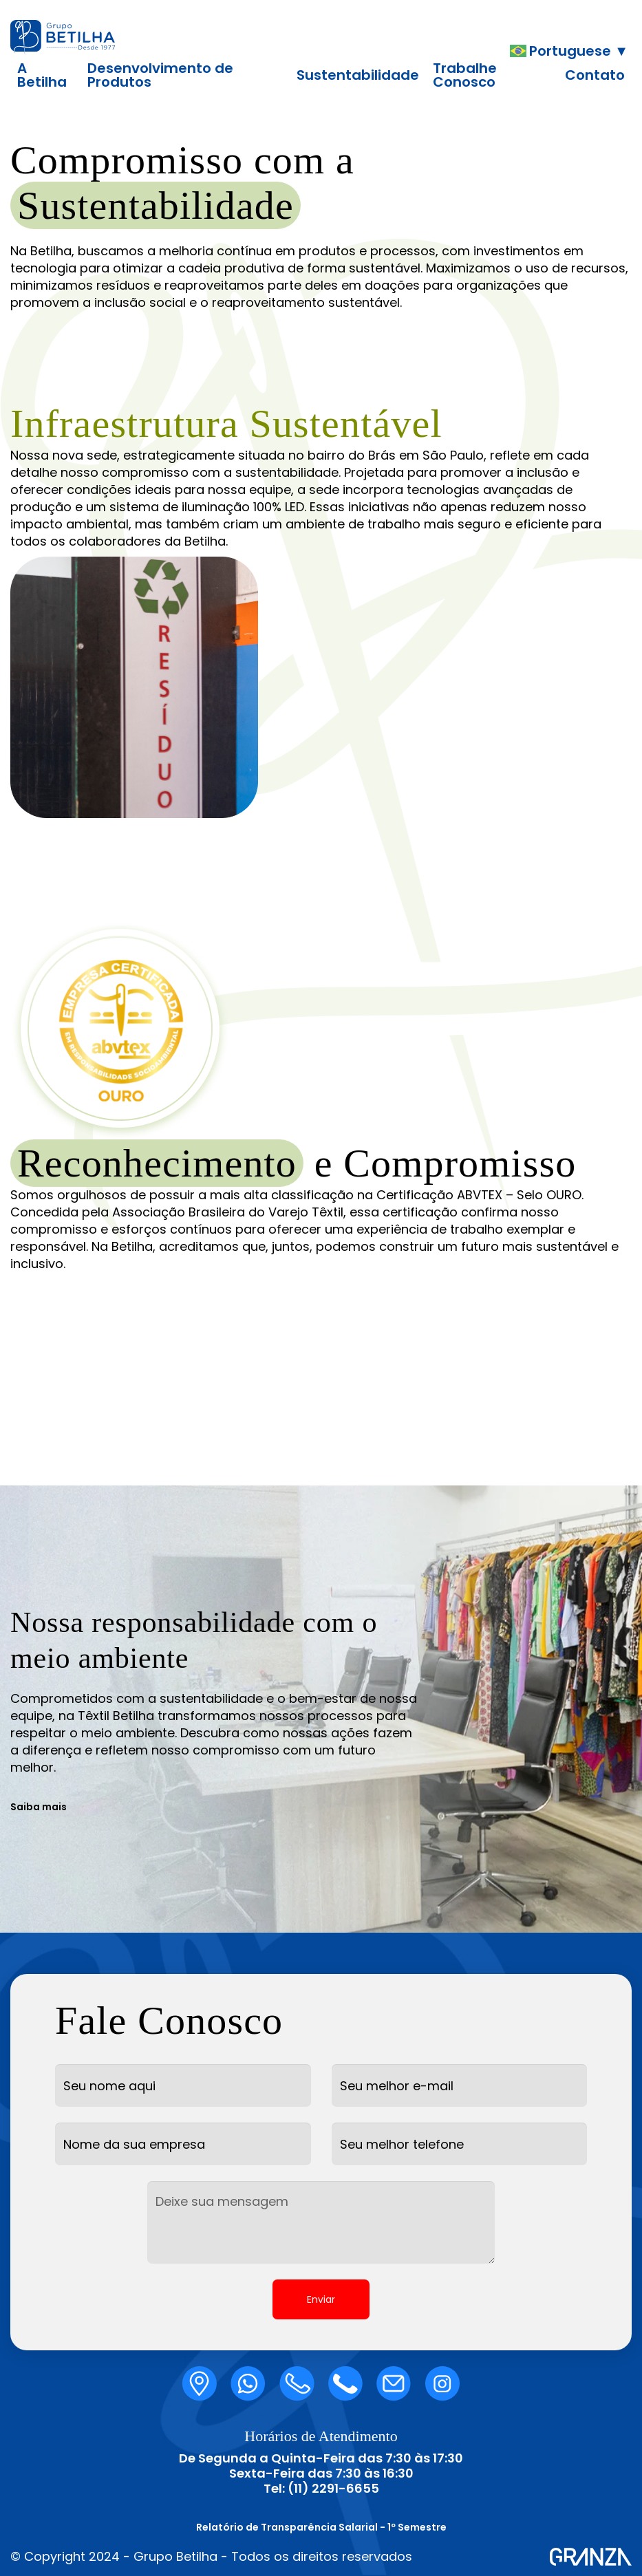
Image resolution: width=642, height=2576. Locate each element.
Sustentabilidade (358, 75)
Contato (595, 75)
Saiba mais (38, 1807)
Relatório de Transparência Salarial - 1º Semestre (321, 2527)
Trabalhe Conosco (465, 75)
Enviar (321, 2299)
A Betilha (42, 75)
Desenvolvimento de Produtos (160, 75)
